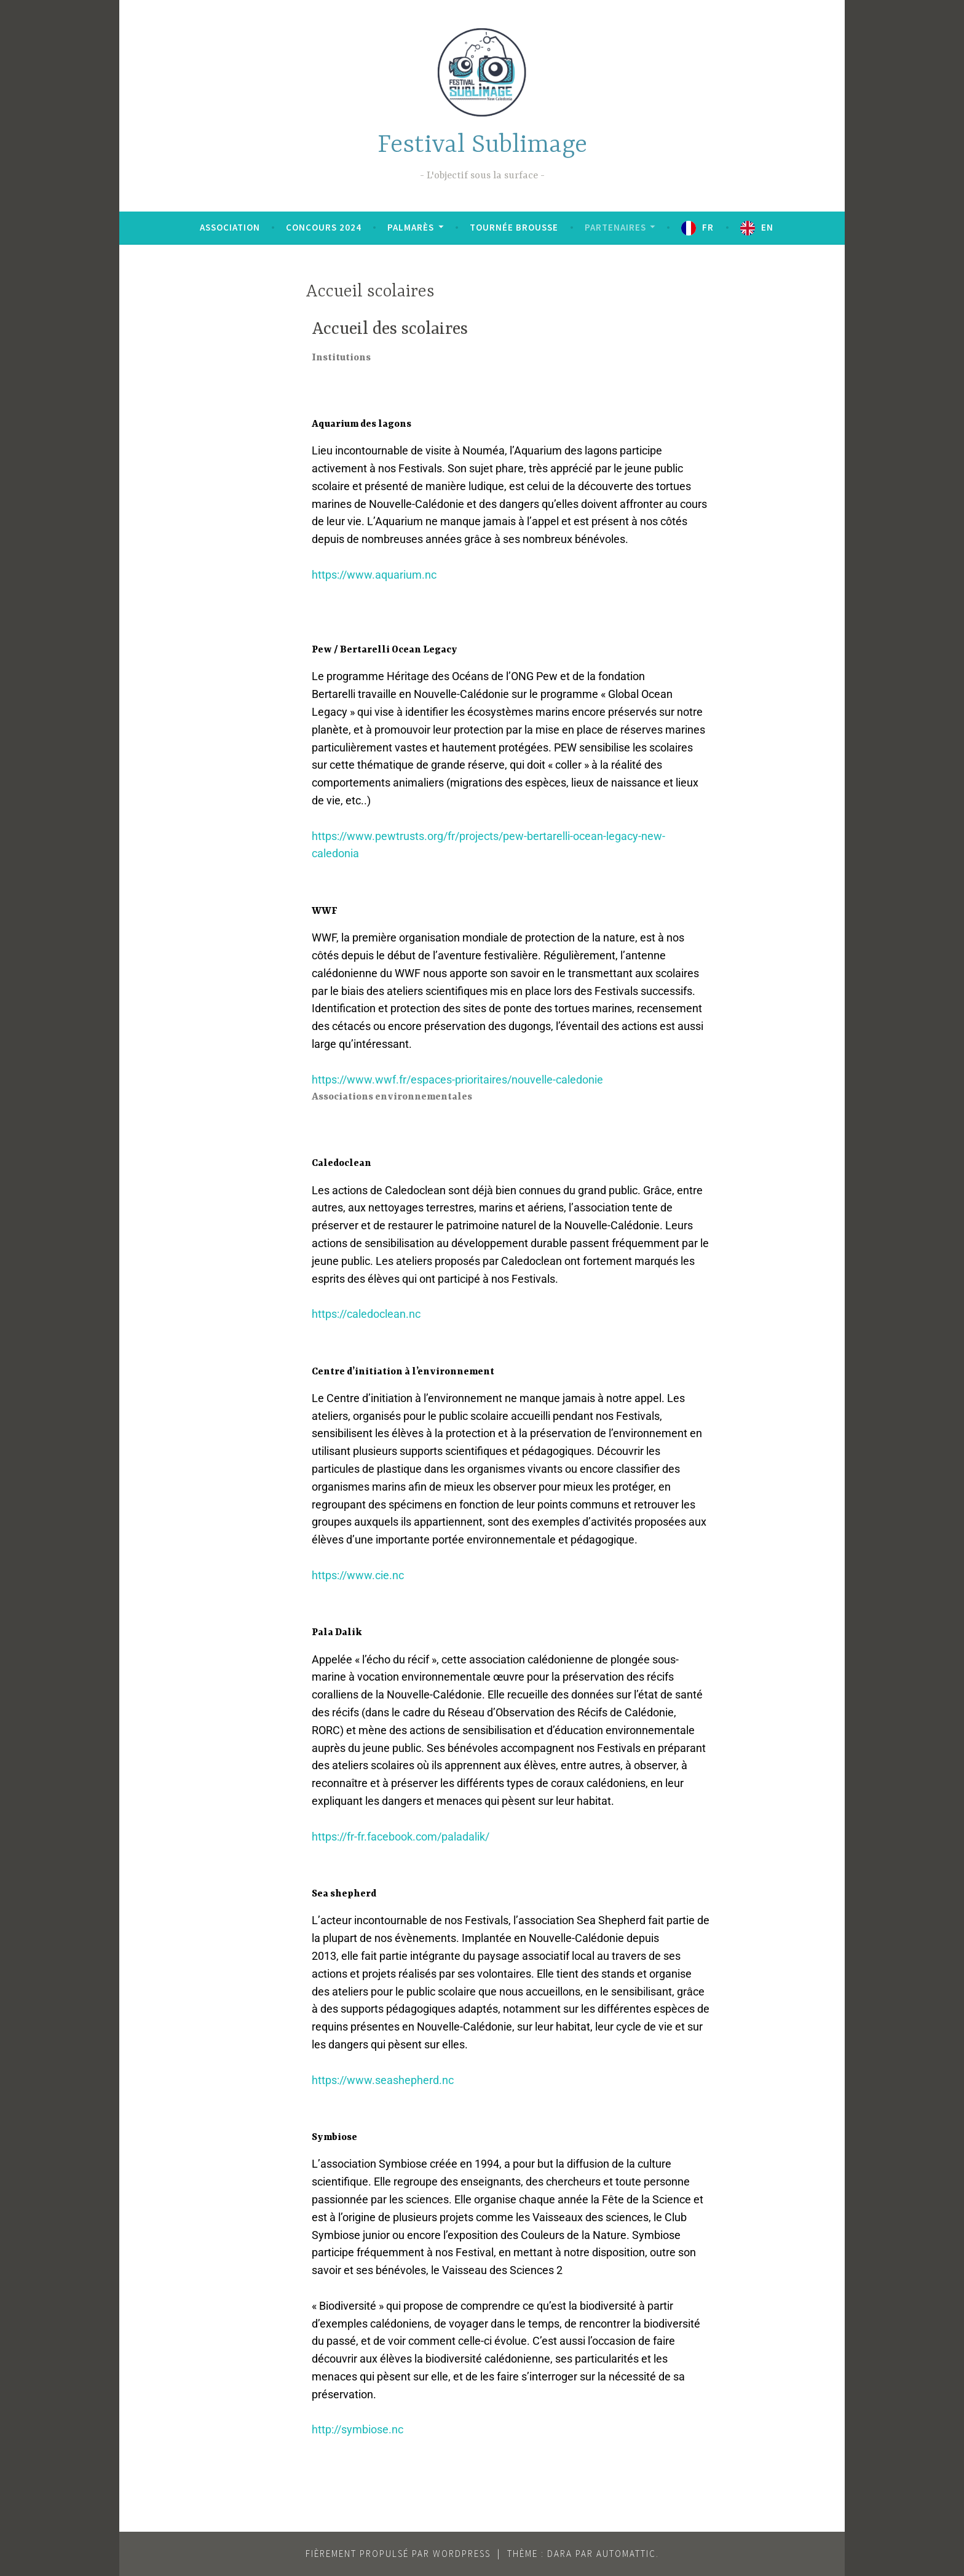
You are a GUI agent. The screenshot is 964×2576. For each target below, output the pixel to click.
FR (708, 227)
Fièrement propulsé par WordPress (398, 2553)
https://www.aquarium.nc (374, 574)
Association (230, 227)
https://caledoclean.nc (366, 1313)
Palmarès (410, 227)
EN (767, 227)
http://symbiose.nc (357, 2429)
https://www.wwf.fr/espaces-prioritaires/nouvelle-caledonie (457, 1079)
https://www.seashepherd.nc (383, 2080)
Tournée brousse (514, 227)
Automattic (626, 2553)
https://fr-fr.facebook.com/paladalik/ (400, 1836)
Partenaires (615, 227)
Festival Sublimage (482, 145)
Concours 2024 (324, 227)
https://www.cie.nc (358, 1575)
